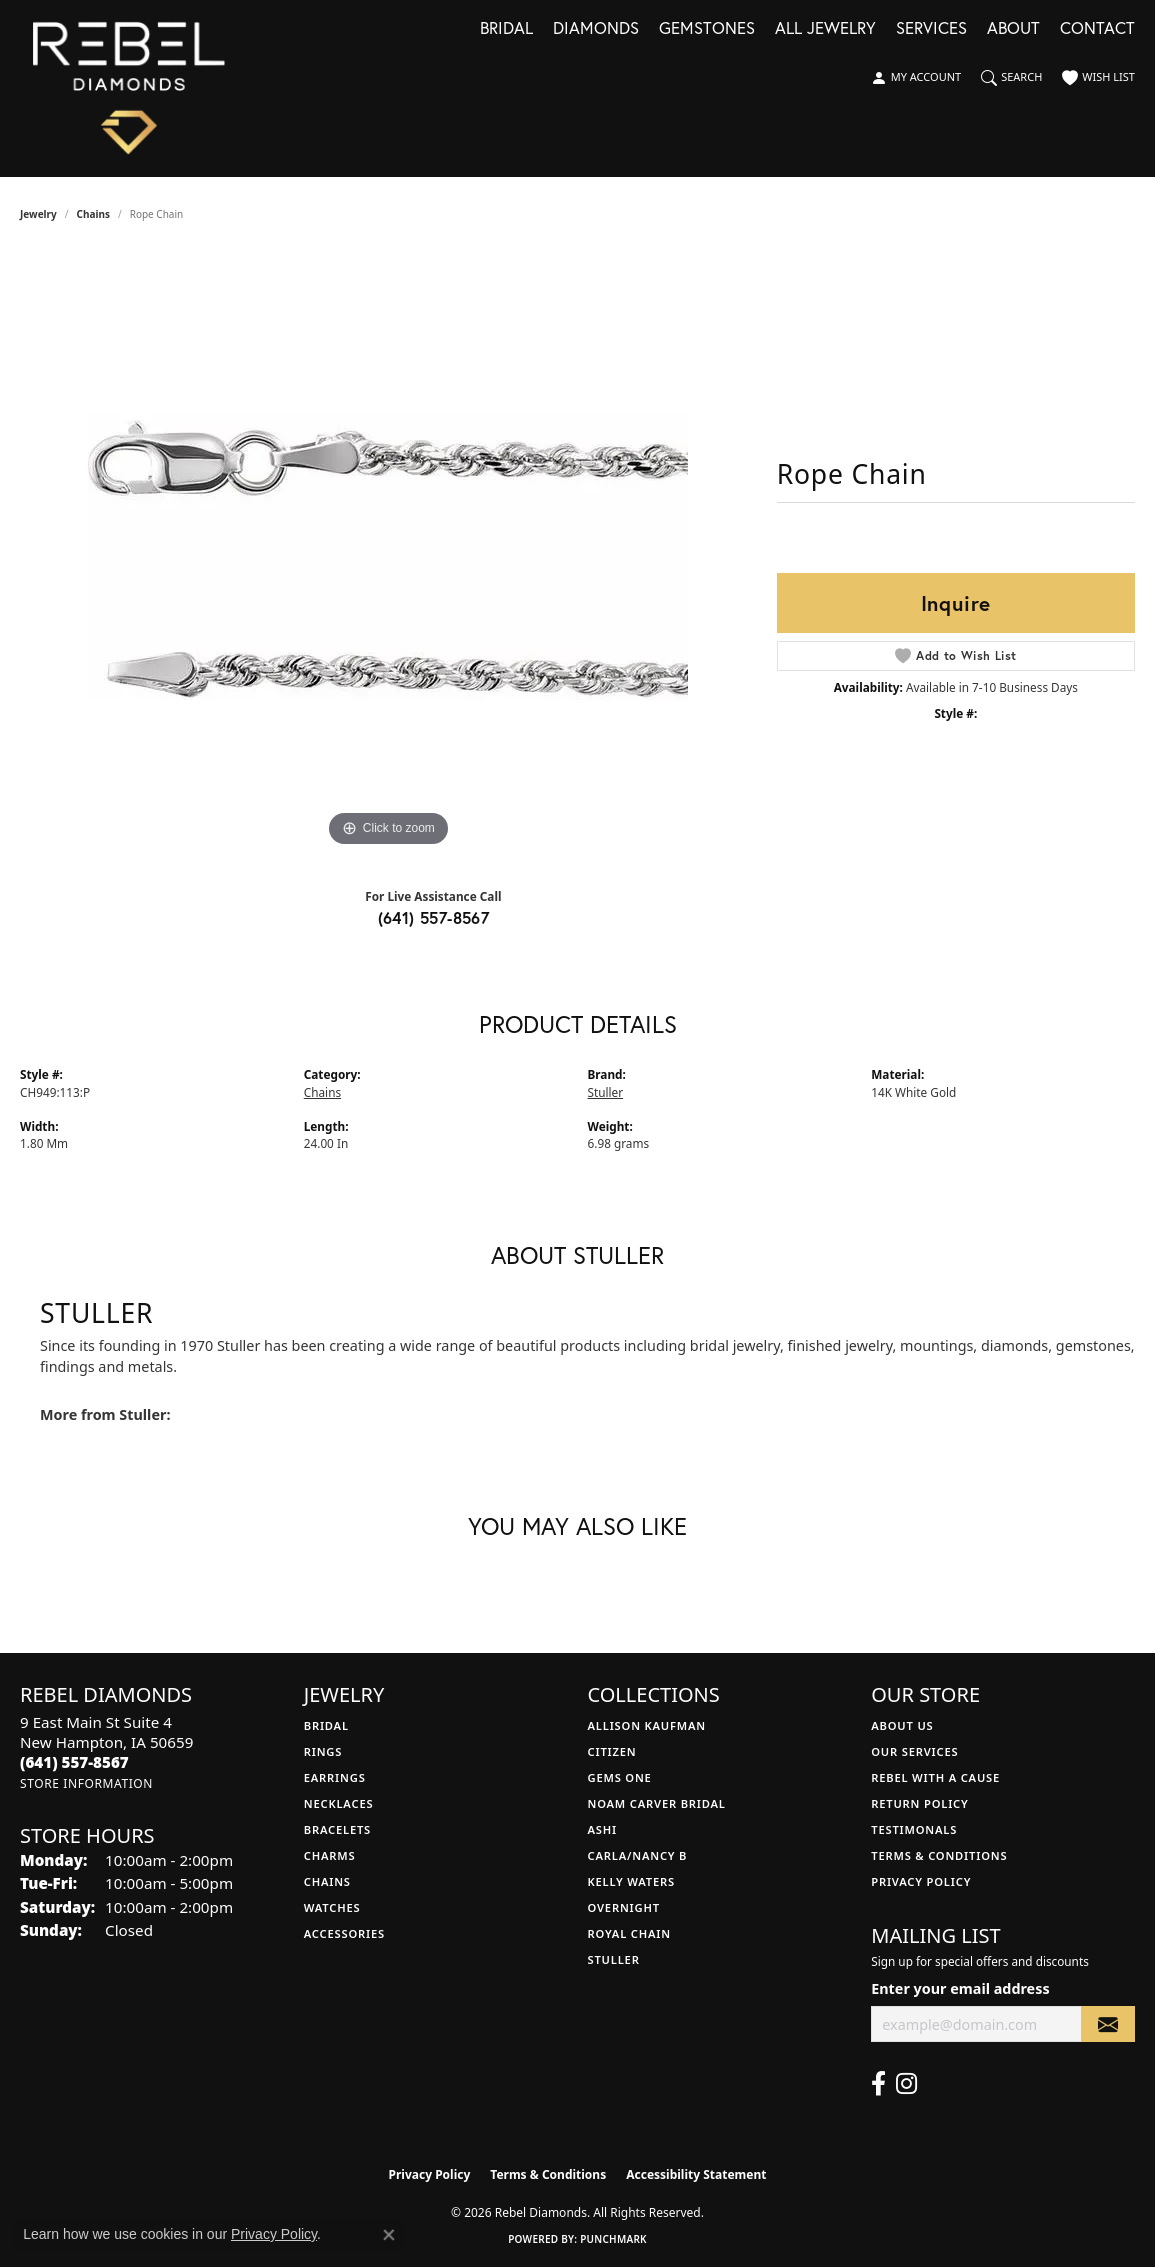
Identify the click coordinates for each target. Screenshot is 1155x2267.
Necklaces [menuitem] (339, 1803)
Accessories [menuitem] (344, 1933)
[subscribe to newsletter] (1108, 2024)
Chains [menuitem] (327, 1881)
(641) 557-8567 (434, 917)
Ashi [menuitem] (602, 1829)
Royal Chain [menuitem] (629, 1933)
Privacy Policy (921, 1881)
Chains (93, 214)
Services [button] (931, 29)
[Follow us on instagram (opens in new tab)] (906, 2084)
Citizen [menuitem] (612, 1751)
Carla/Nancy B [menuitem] (638, 1855)
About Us (902, 1725)
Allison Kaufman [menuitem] (647, 1725)
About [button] (1013, 29)
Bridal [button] (506, 29)
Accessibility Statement (696, 2174)
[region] (388, 552)
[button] (916, 78)
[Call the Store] (74, 1762)
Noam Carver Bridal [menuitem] (657, 1803)
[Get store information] (86, 1783)
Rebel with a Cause (935, 1777)
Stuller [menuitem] (614, 1959)
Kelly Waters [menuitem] (632, 1881)
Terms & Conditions (939, 1855)
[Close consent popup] (389, 2235)
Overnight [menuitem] (624, 1907)
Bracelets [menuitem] (337, 1829)
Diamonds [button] (596, 29)
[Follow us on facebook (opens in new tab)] (878, 2084)
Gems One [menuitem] (620, 1777)
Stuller (606, 1092)
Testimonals (914, 1829)
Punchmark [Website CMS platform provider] (613, 2239)
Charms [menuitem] (330, 1855)
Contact (1097, 29)
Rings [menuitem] (323, 1751)
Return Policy (919, 1803)
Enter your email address (960, 1988)
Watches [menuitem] (332, 1907)
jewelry (38, 214)
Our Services (914, 1751)
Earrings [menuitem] (335, 1777)
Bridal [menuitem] (326, 1725)
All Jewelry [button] (825, 29)
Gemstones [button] (707, 29)
